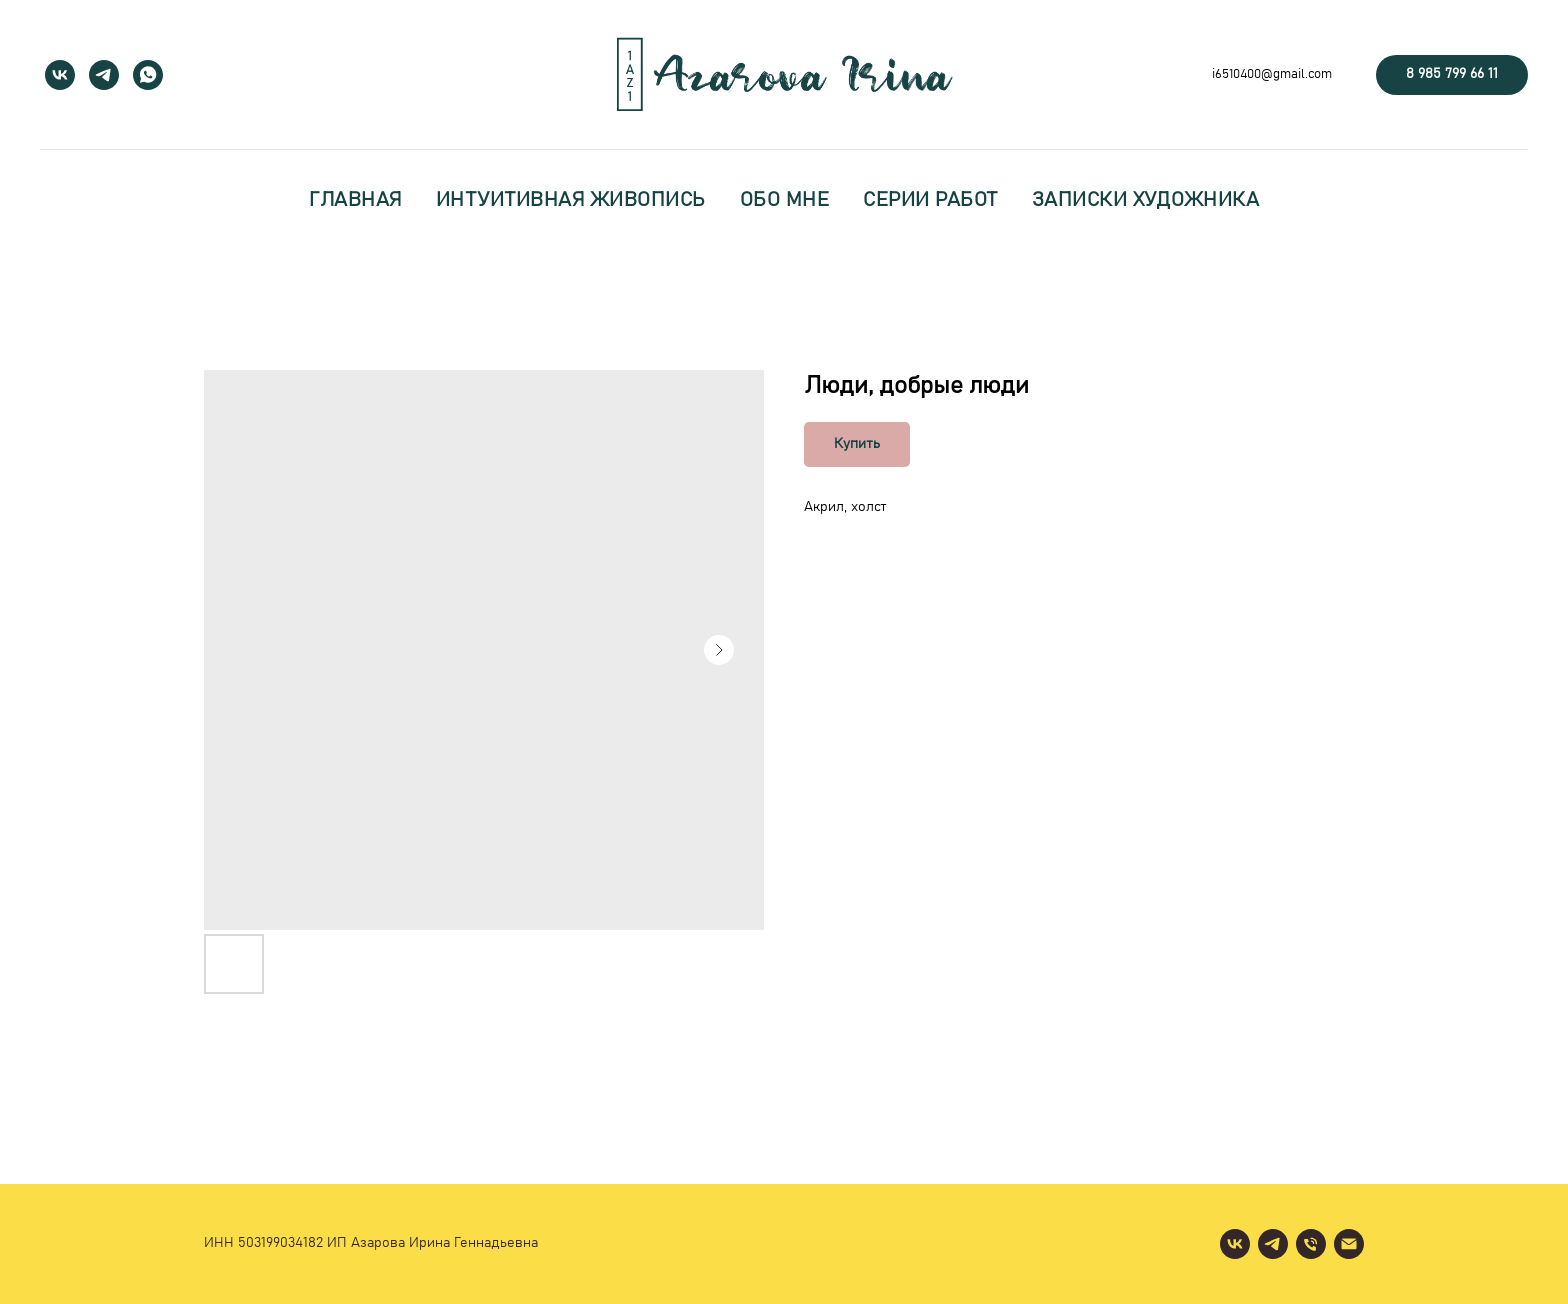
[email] (1349, 1244)
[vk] (60, 75)
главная (355, 200)
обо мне (785, 200)
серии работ (930, 200)
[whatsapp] (148, 75)
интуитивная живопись (571, 200)
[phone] (1311, 1244)
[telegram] (104, 75)
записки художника (1146, 200)
